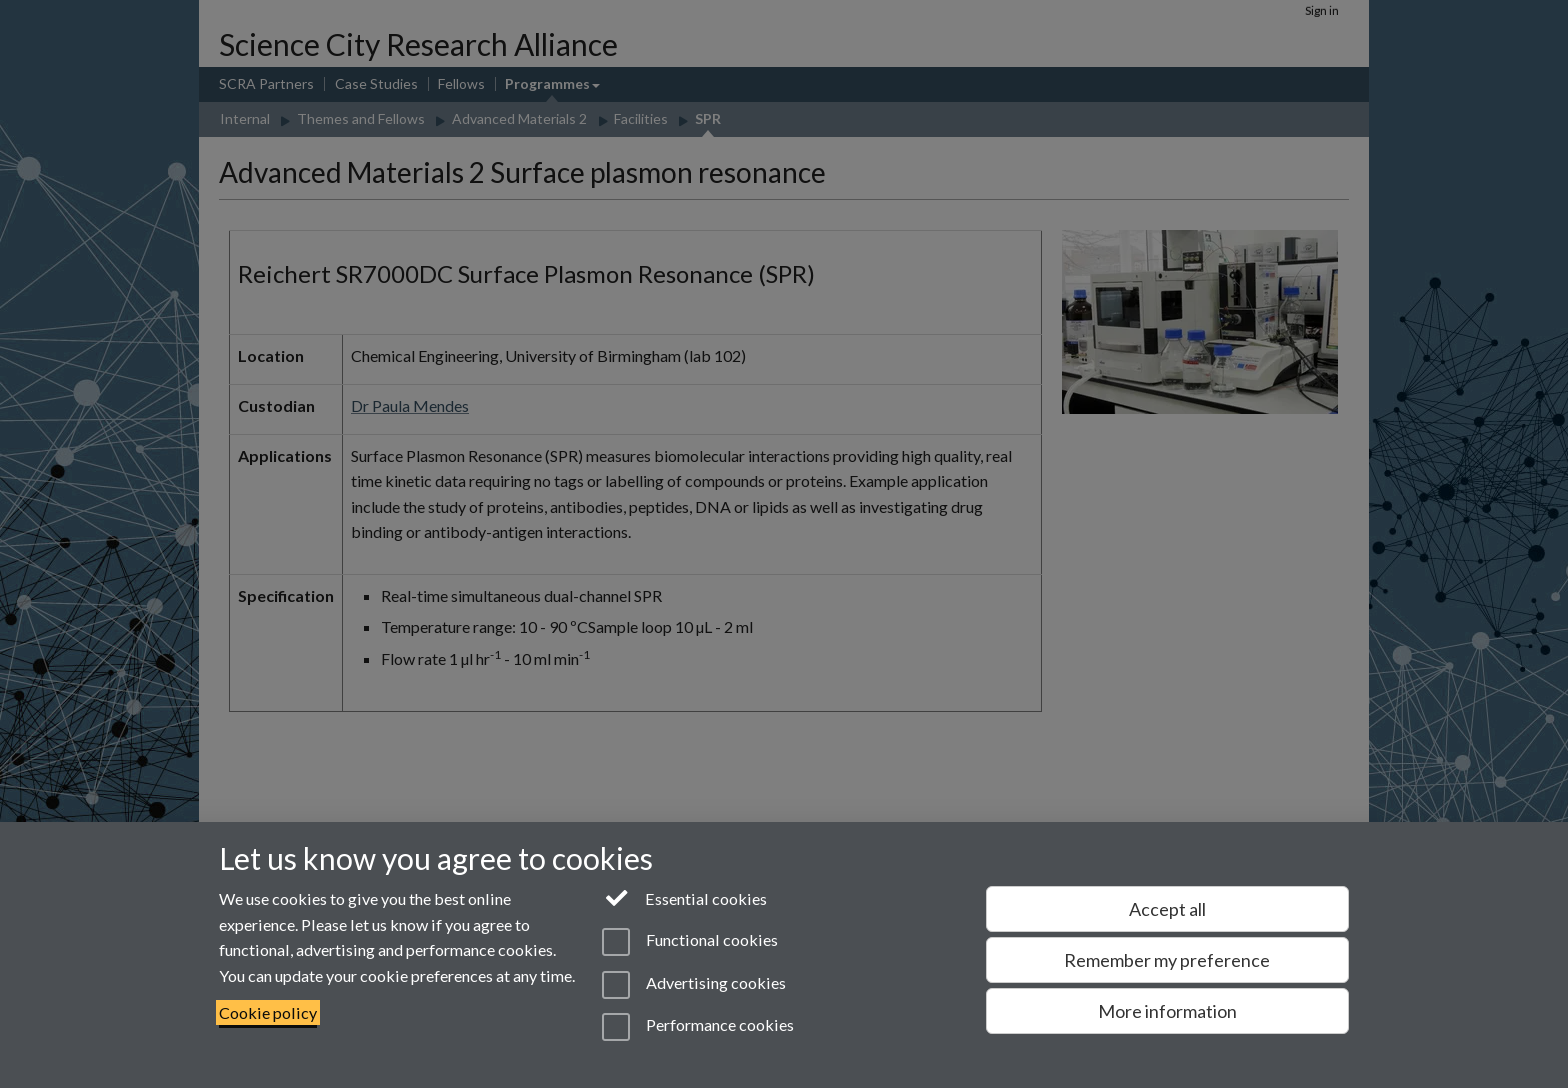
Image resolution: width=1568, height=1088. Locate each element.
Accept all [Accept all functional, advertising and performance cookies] (1167, 909)
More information (1167, 1011)
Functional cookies (689, 942)
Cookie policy (268, 1012)
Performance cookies (697, 1027)
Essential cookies (684, 897)
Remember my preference (1167, 960)
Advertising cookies (693, 985)
